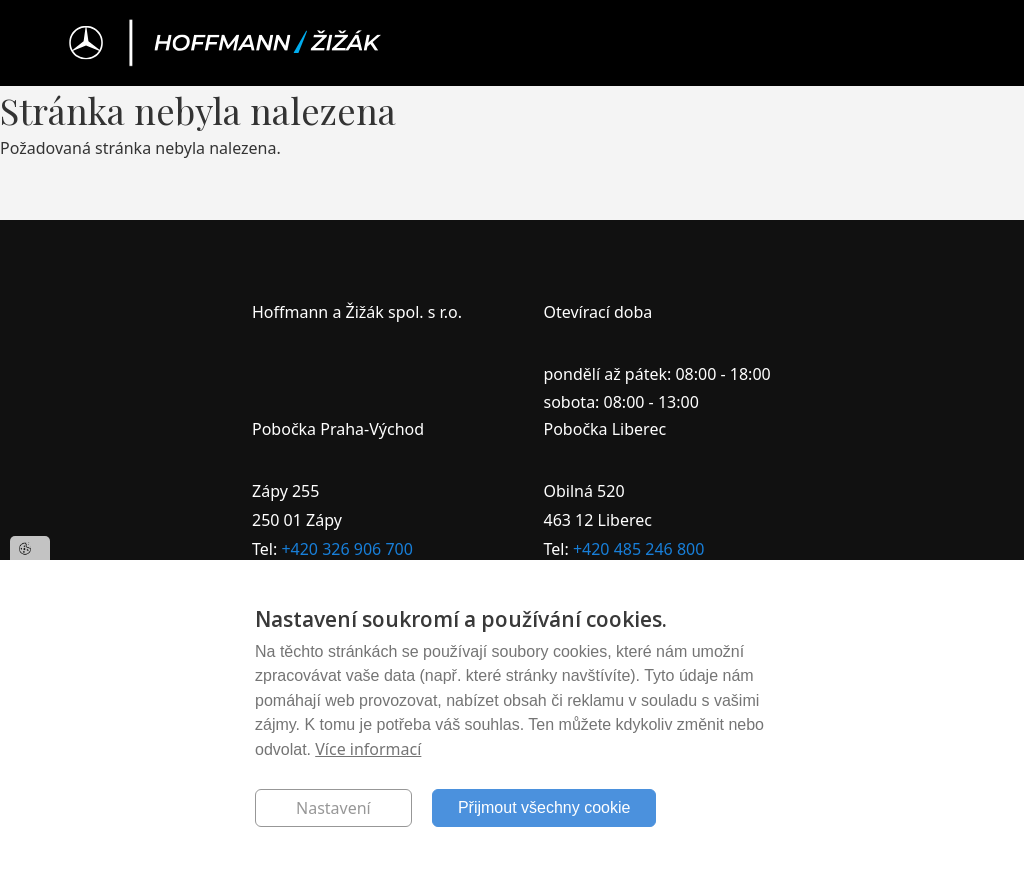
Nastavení (333, 808)
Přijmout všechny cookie (544, 807)
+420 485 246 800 (638, 549)
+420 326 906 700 (346, 549)
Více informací (368, 749)
